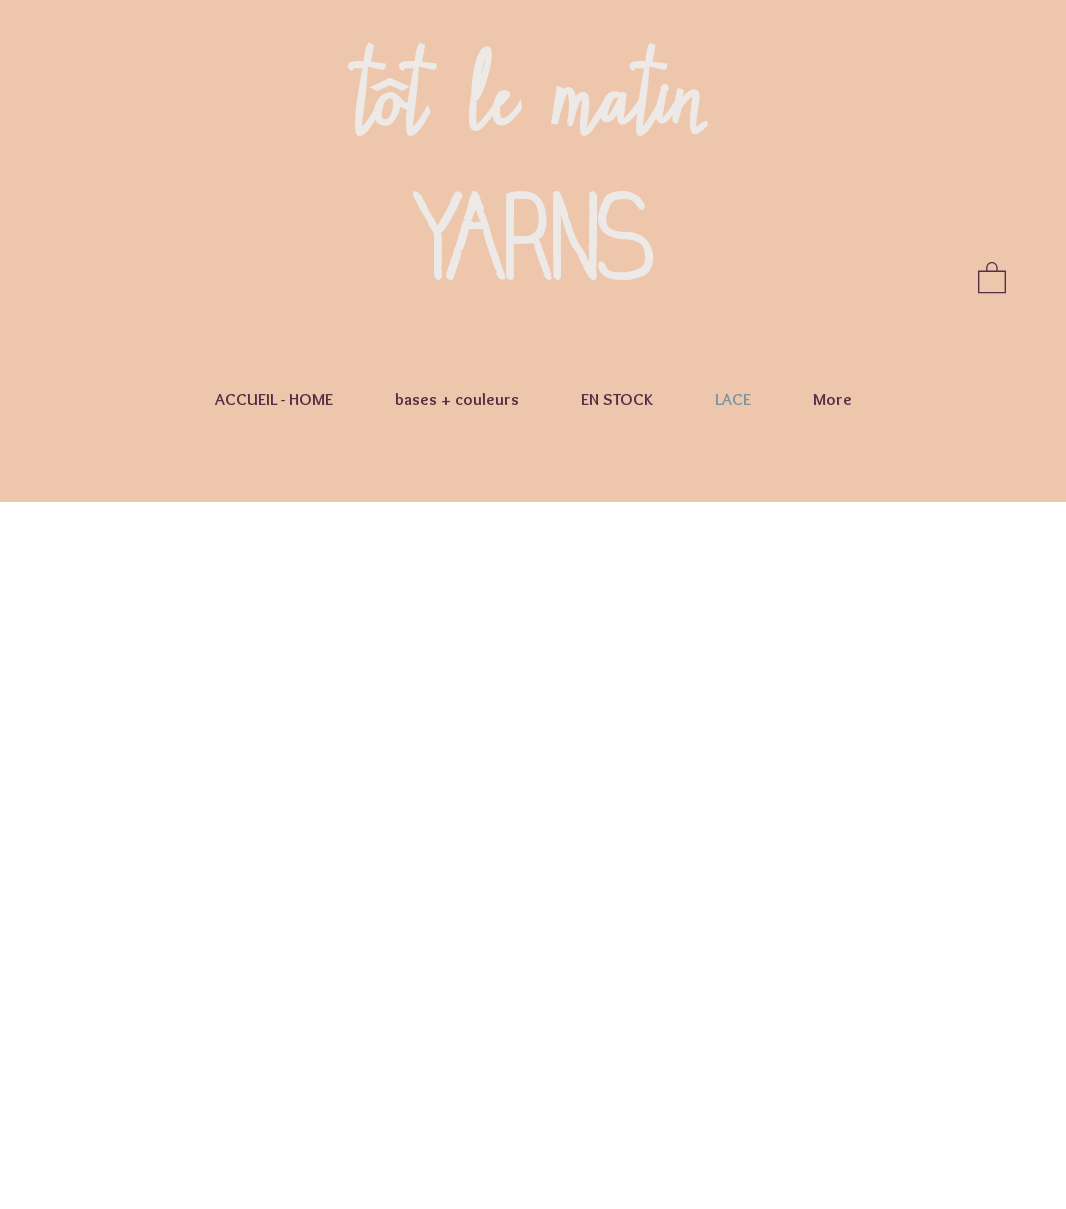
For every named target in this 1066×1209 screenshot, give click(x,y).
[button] (992, 276)
